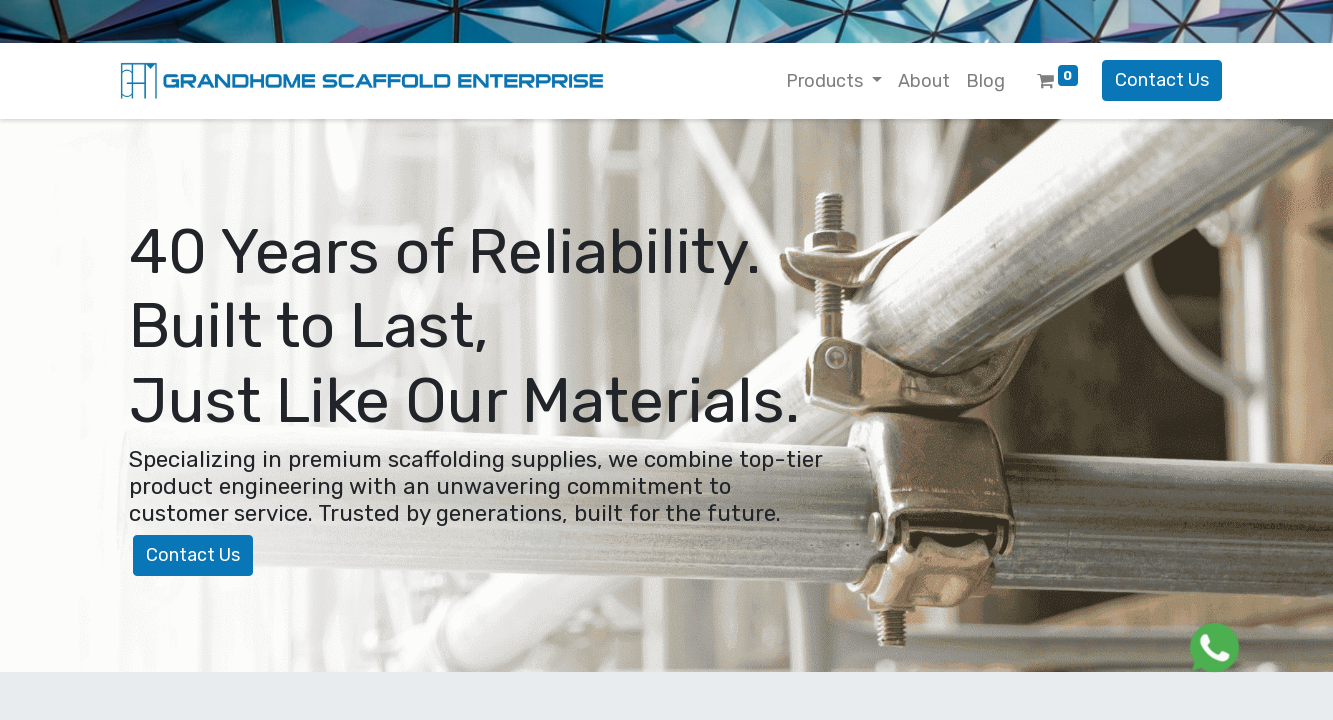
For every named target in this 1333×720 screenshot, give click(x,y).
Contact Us (1162, 80)
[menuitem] (924, 81)
